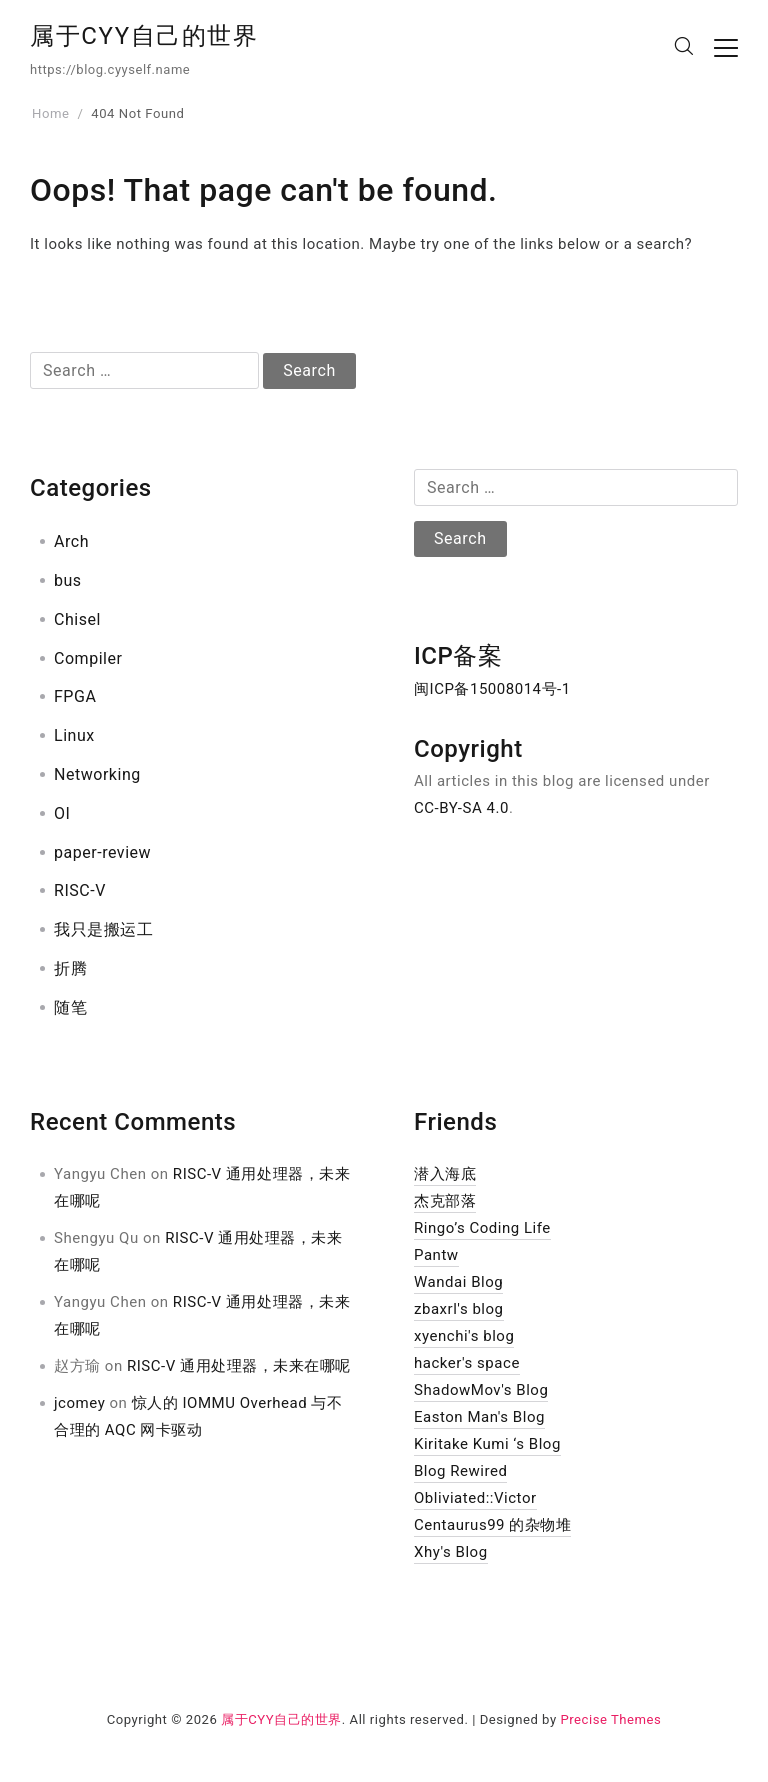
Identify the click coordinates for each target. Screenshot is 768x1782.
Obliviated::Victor (475, 1498)
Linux (74, 735)
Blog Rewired (460, 1471)
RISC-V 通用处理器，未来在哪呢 (239, 1366)
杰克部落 (445, 1201)
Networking (97, 774)
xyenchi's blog (464, 1336)
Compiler (88, 658)
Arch (71, 541)
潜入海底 (445, 1174)
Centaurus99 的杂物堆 (492, 1525)
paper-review (102, 852)
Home (50, 113)
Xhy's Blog (451, 1552)
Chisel (77, 619)
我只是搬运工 (103, 929)
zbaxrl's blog (459, 1309)
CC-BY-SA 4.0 (461, 808)
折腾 (70, 968)
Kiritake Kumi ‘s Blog (487, 1444)
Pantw (436, 1255)
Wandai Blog (458, 1282)
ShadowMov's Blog (481, 1390)
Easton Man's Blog (479, 1417)
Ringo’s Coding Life (482, 1228)
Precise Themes (610, 1719)
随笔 (70, 1007)
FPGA (75, 696)
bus (68, 580)
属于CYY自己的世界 (144, 36)
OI (62, 813)
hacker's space (467, 1363)
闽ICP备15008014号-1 (492, 689)
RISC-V (80, 890)
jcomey (79, 1403)
